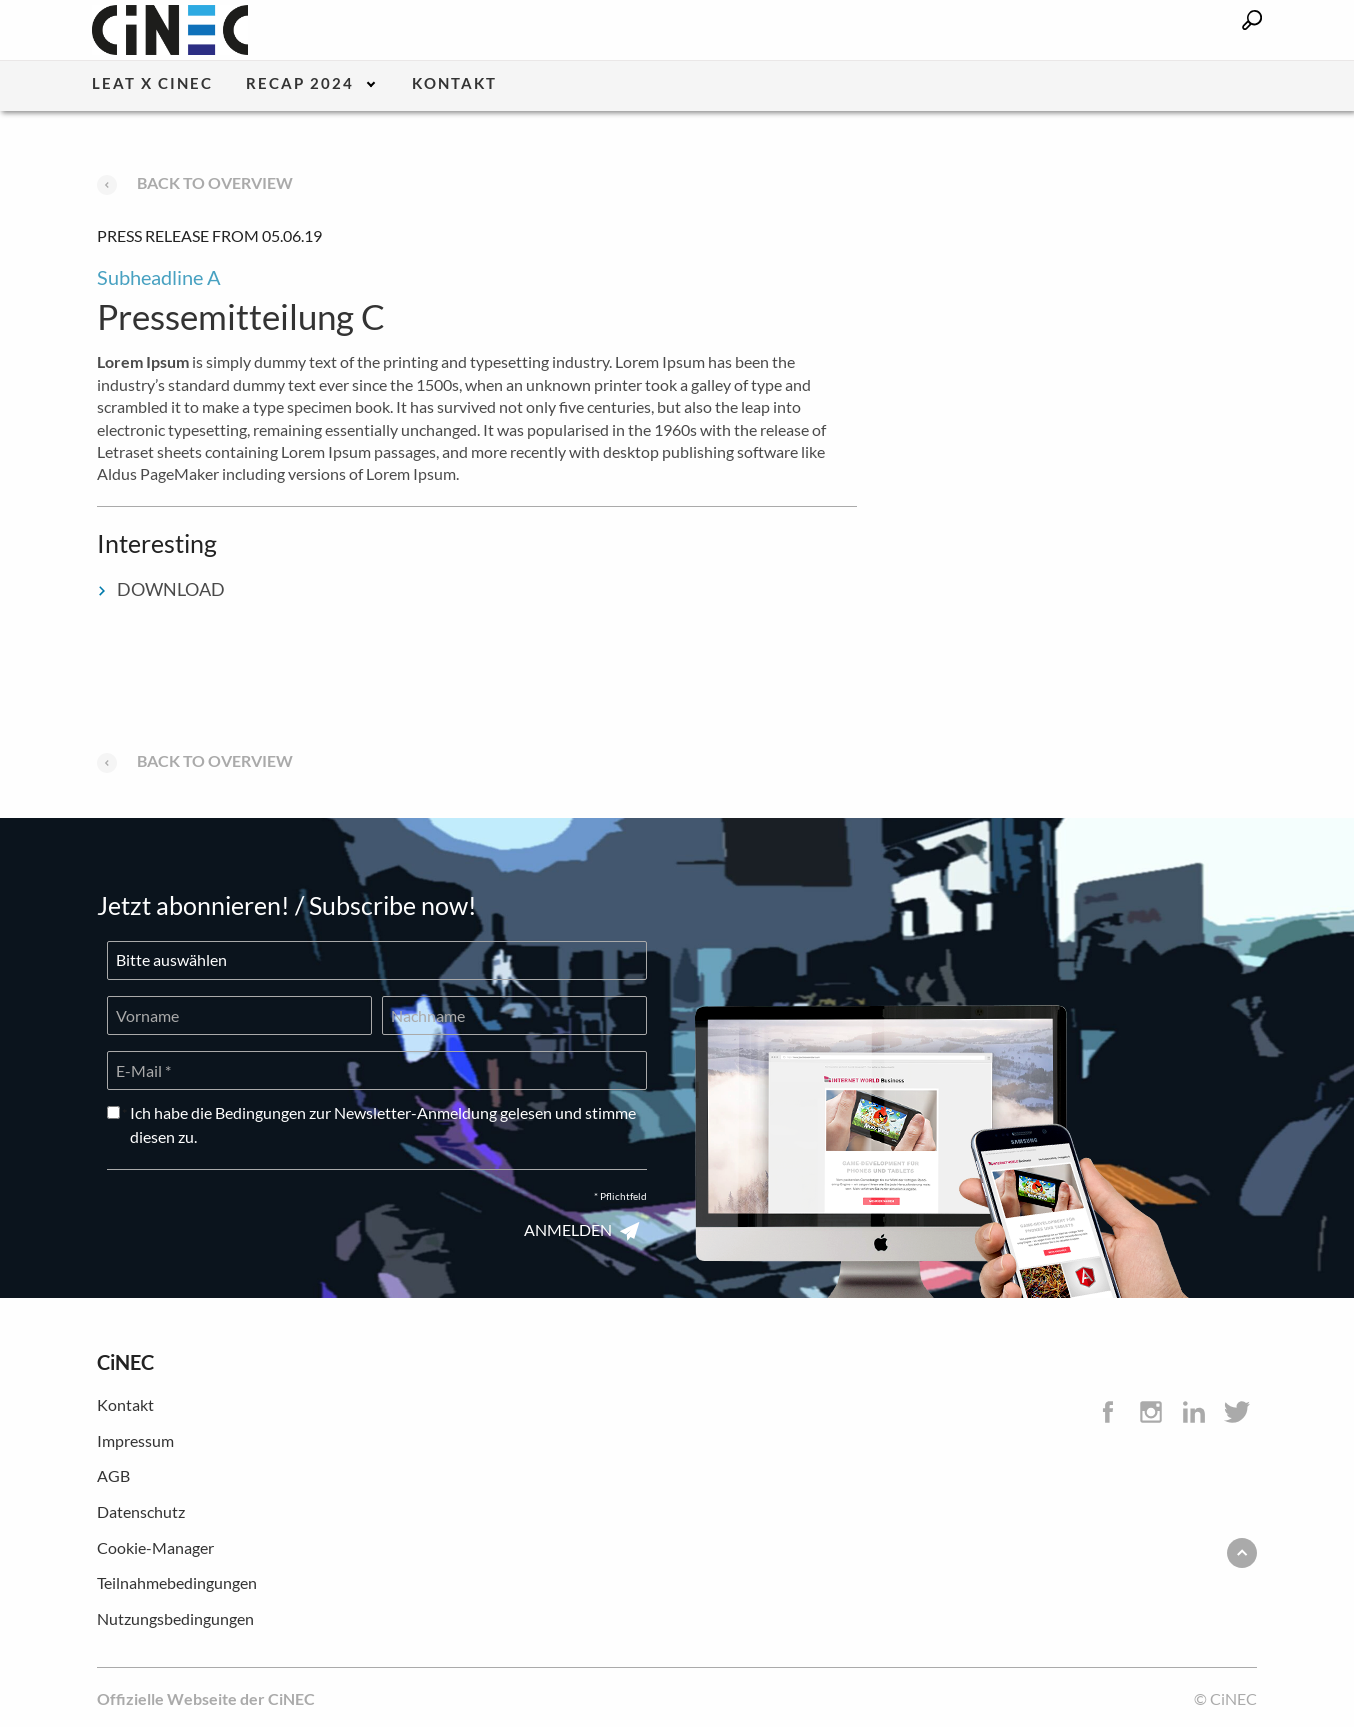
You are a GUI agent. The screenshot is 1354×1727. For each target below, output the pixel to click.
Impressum (135, 1440)
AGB (113, 1475)
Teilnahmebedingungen (177, 1582)
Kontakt (125, 1404)
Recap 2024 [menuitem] (300, 84)
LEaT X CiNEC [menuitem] (152, 84)
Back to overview (195, 182)
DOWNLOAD (161, 589)
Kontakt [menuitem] (454, 84)
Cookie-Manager (155, 1547)
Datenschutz (141, 1511)
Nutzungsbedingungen (175, 1618)
